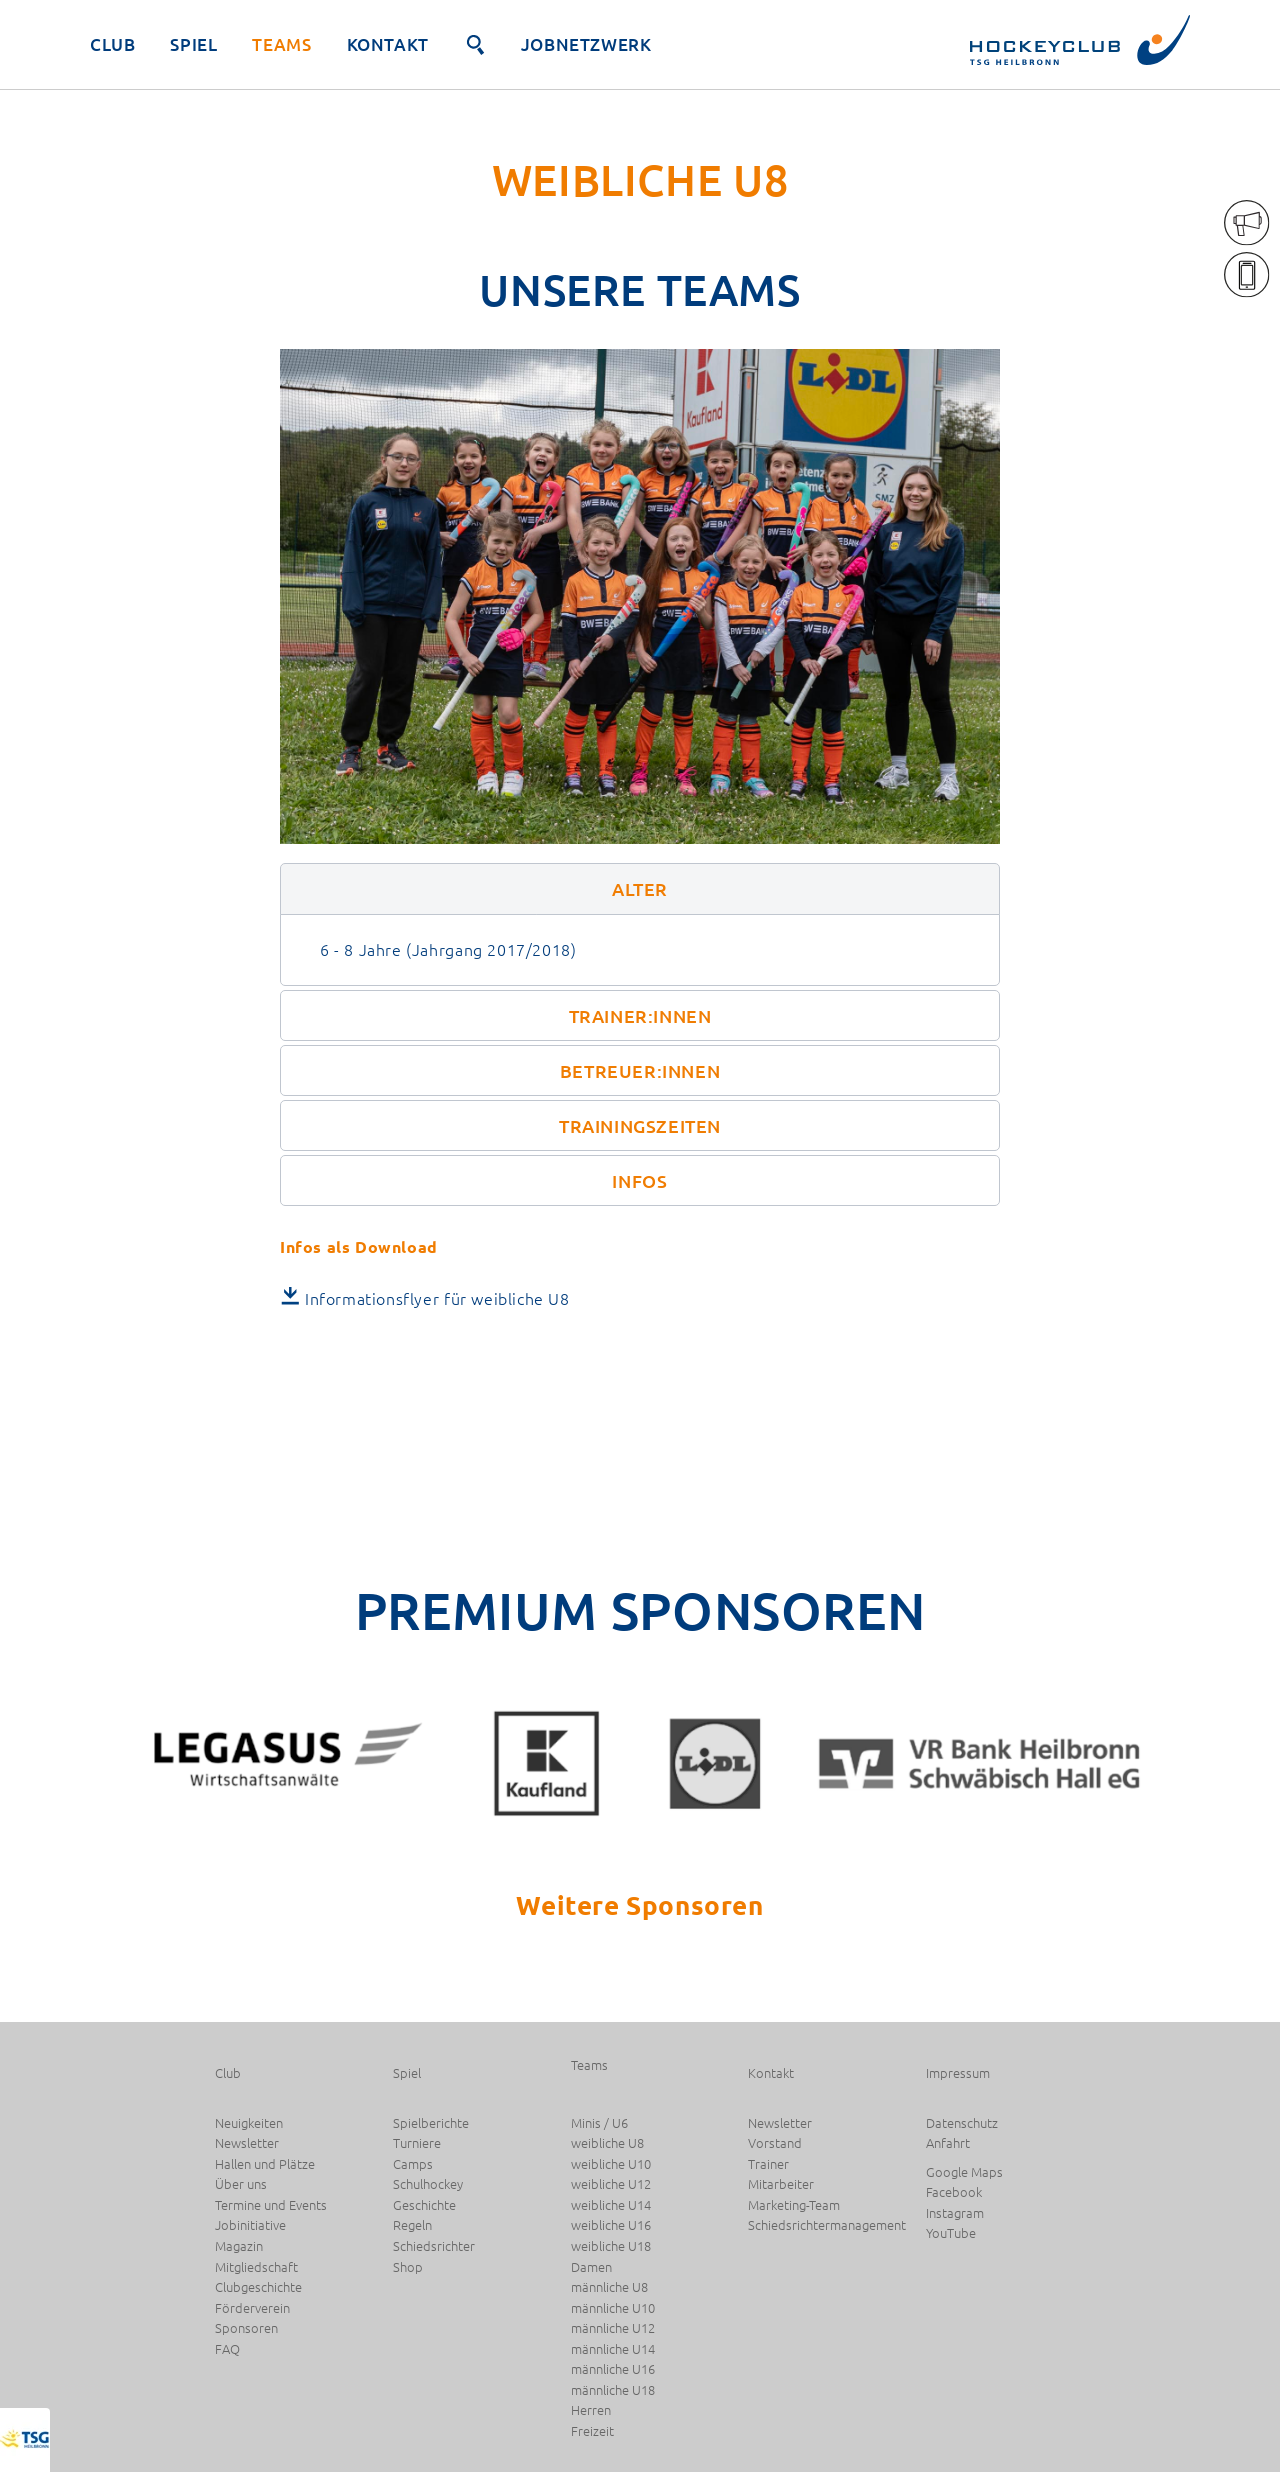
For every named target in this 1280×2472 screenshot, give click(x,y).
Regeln (412, 2225)
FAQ (227, 2349)
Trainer (768, 2164)
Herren (591, 2410)
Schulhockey (428, 2184)
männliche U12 (613, 2328)
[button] (640, 888)
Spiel (193, 44)
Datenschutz (962, 2123)
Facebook (954, 2192)
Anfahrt (948, 2143)
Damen (591, 2267)
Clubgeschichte (258, 2287)
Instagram (955, 2213)
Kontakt (388, 44)
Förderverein (252, 2308)
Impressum (958, 2073)
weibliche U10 (611, 2164)
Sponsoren (246, 2328)
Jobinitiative (250, 2225)
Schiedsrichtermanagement (827, 2225)
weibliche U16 (611, 2225)
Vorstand (775, 2143)
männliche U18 (613, 2390)
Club (112, 44)
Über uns (241, 2184)
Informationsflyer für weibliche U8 (437, 1298)
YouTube (951, 2233)
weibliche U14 (611, 2205)
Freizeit (592, 2431)
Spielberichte (431, 2123)
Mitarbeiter (781, 2184)
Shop (408, 2267)
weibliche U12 (611, 2184)
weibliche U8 (607, 2143)
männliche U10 (613, 2308)
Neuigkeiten (249, 2123)
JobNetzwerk (586, 44)
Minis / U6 (599, 2123)
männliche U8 (609, 2287)
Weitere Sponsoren (639, 1904)
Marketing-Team (794, 2205)
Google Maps (964, 2172)
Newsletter (247, 2143)
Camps (413, 2164)
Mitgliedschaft (256, 2267)
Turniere (417, 2143)
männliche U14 (613, 2349)
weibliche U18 (611, 2246)
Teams (281, 44)
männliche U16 (613, 2369)
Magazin (239, 2246)
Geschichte (424, 2205)
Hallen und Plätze (265, 2164)
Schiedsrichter (434, 2246)
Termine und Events (271, 2205)
